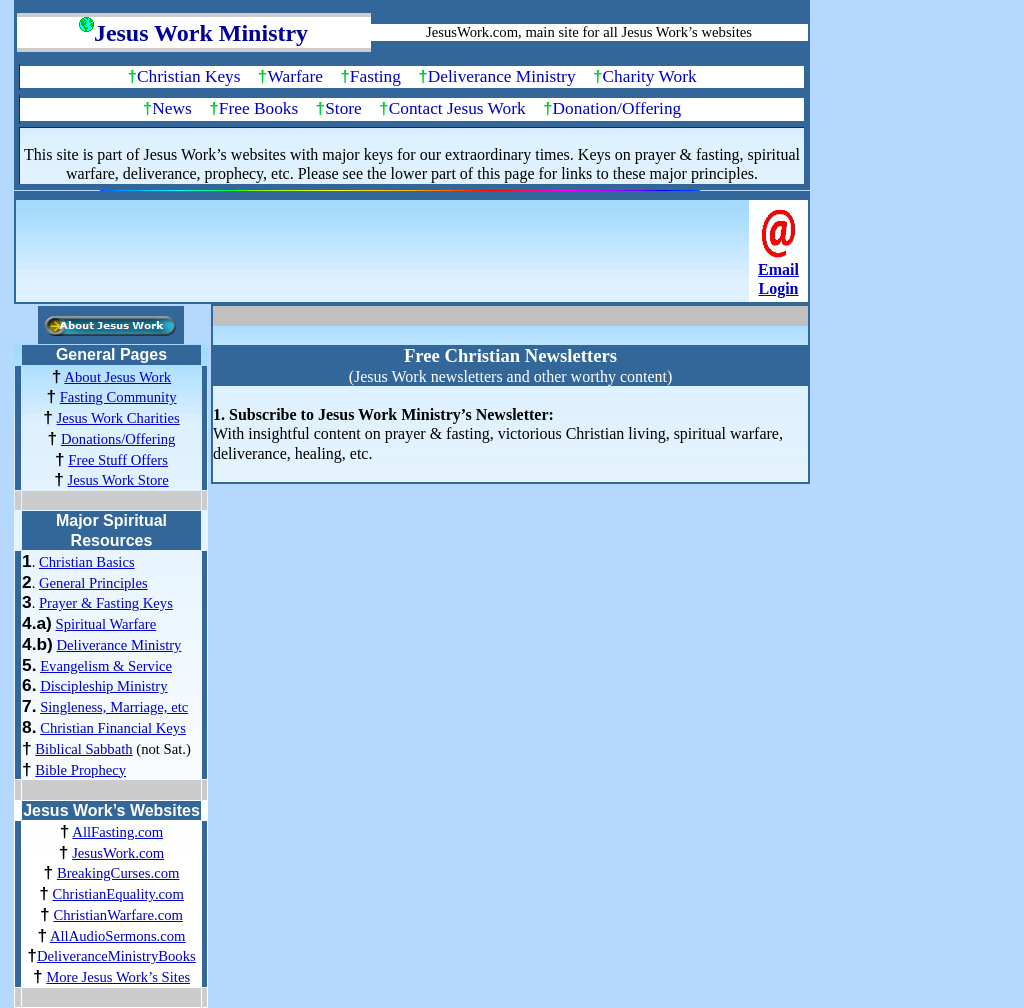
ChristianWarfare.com (117, 915)
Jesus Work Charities (118, 418)
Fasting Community (118, 397)
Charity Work (650, 76)
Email (778, 269)
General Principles (93, 583)
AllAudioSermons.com (118, 936)
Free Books (258, 108)
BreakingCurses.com (118, 873)
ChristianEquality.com (117, 894)
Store (343, 108)
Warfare (295, 76)
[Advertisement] (385, 257)
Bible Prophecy (80, 770)
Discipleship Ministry (103, 686)
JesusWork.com (118, 853)
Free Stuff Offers (118, 460)
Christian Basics (87, 562)
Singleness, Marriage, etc (114, 707)
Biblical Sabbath (83, 749)
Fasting (375, 76)
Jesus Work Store (118, 480)
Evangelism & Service (106, 666)
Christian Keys (188, 76)
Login (778, 288)
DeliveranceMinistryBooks (116, 956)
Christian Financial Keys (113, 728)
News (171, 108)
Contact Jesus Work (457, 108)
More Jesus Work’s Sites (118, 977)
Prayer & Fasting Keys (106, 603)
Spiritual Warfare (106, 624)
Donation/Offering (617, 108)
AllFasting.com (117, 832)
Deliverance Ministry (502, 76)
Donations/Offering (118, 439)
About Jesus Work (117, 377)
